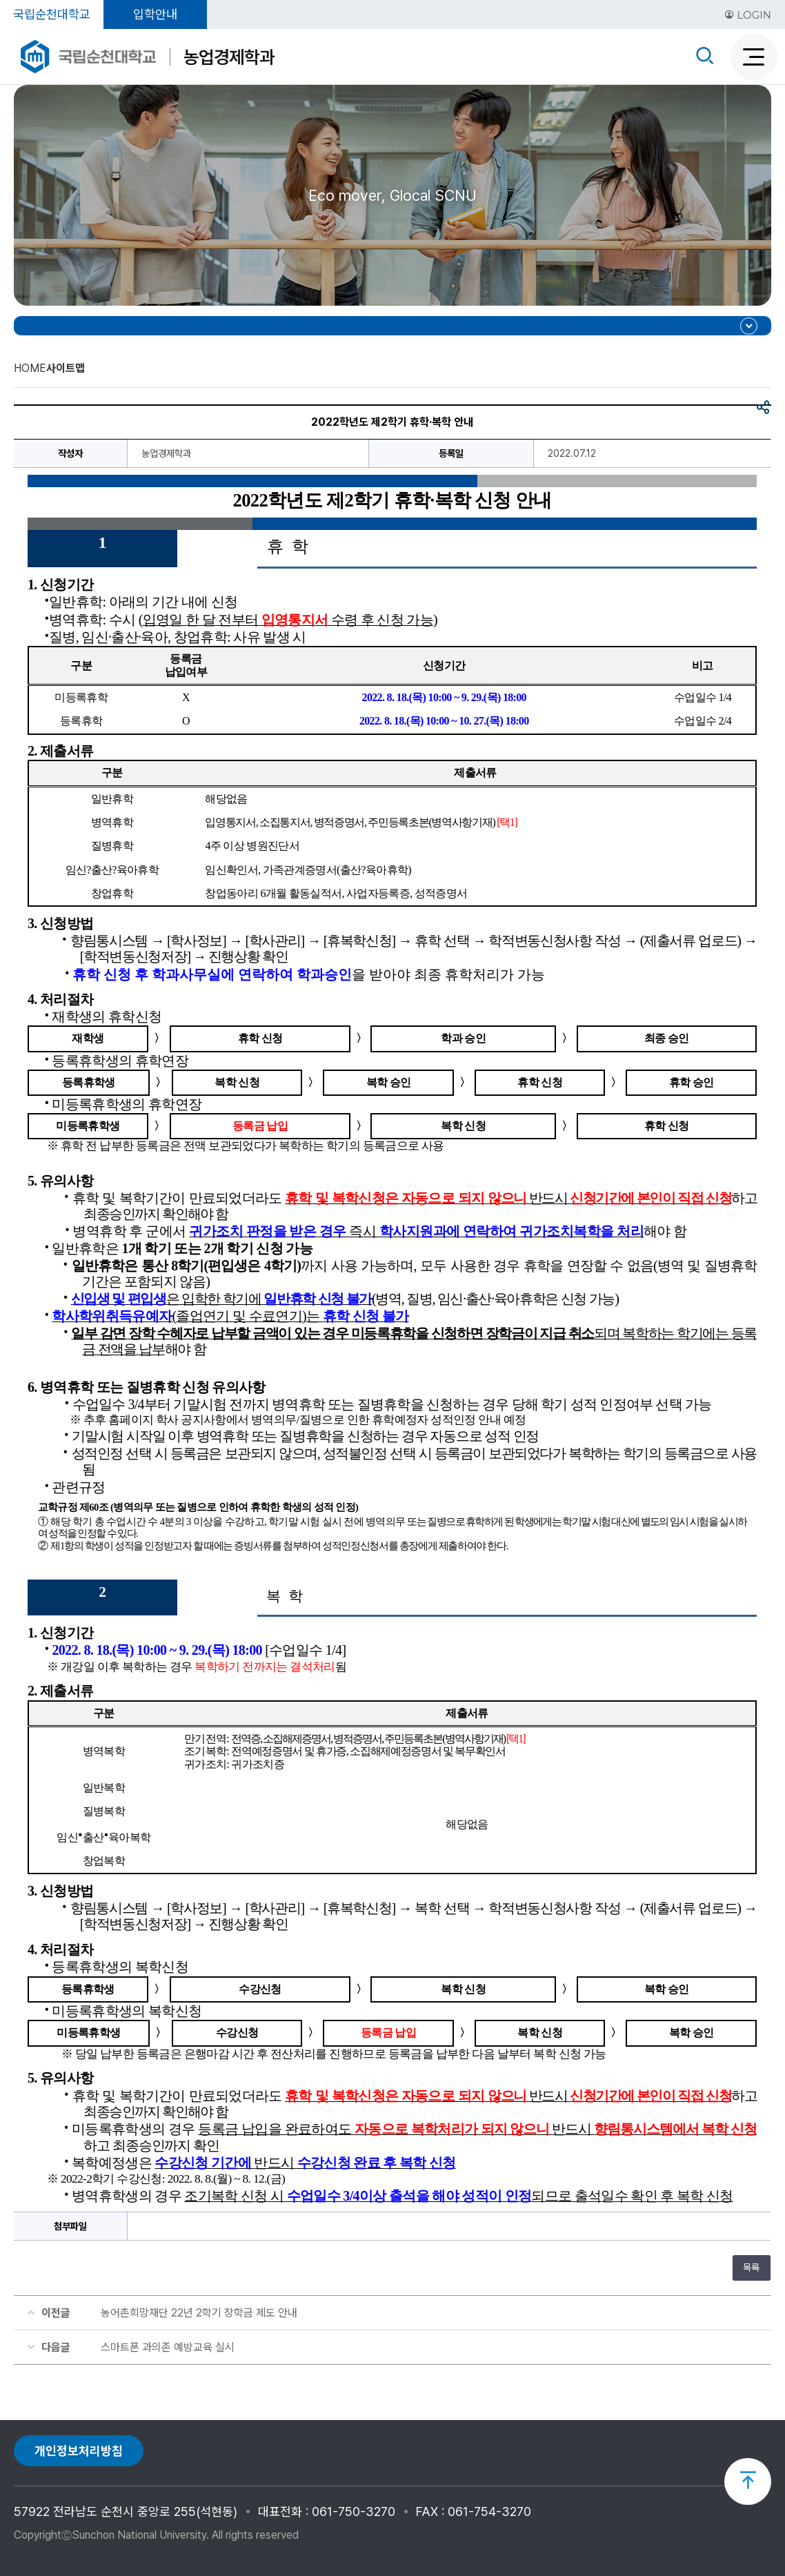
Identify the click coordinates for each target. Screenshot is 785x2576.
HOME (30, 368)
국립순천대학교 (51, 14)
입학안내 (155, 14)
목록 (751, 2267)
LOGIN (747, 14)
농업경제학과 (229, 57)
